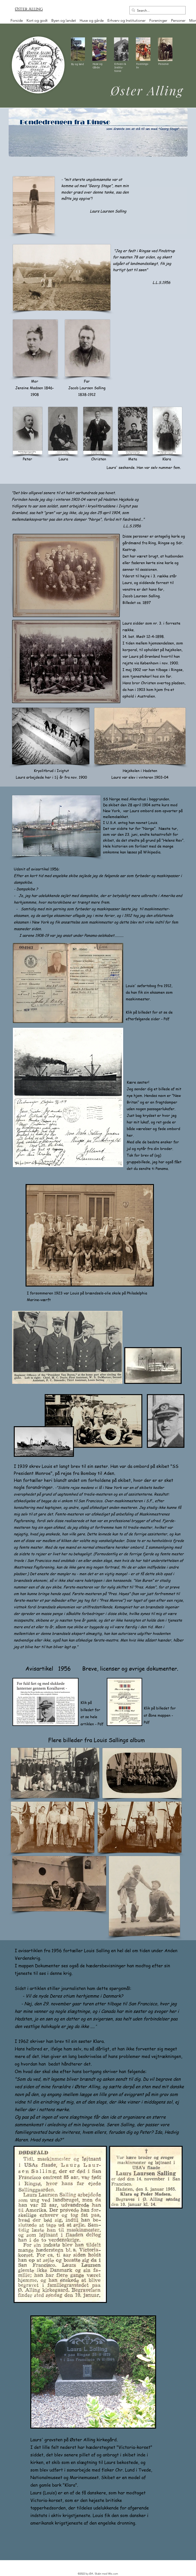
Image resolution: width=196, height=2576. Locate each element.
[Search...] (157, 10)
